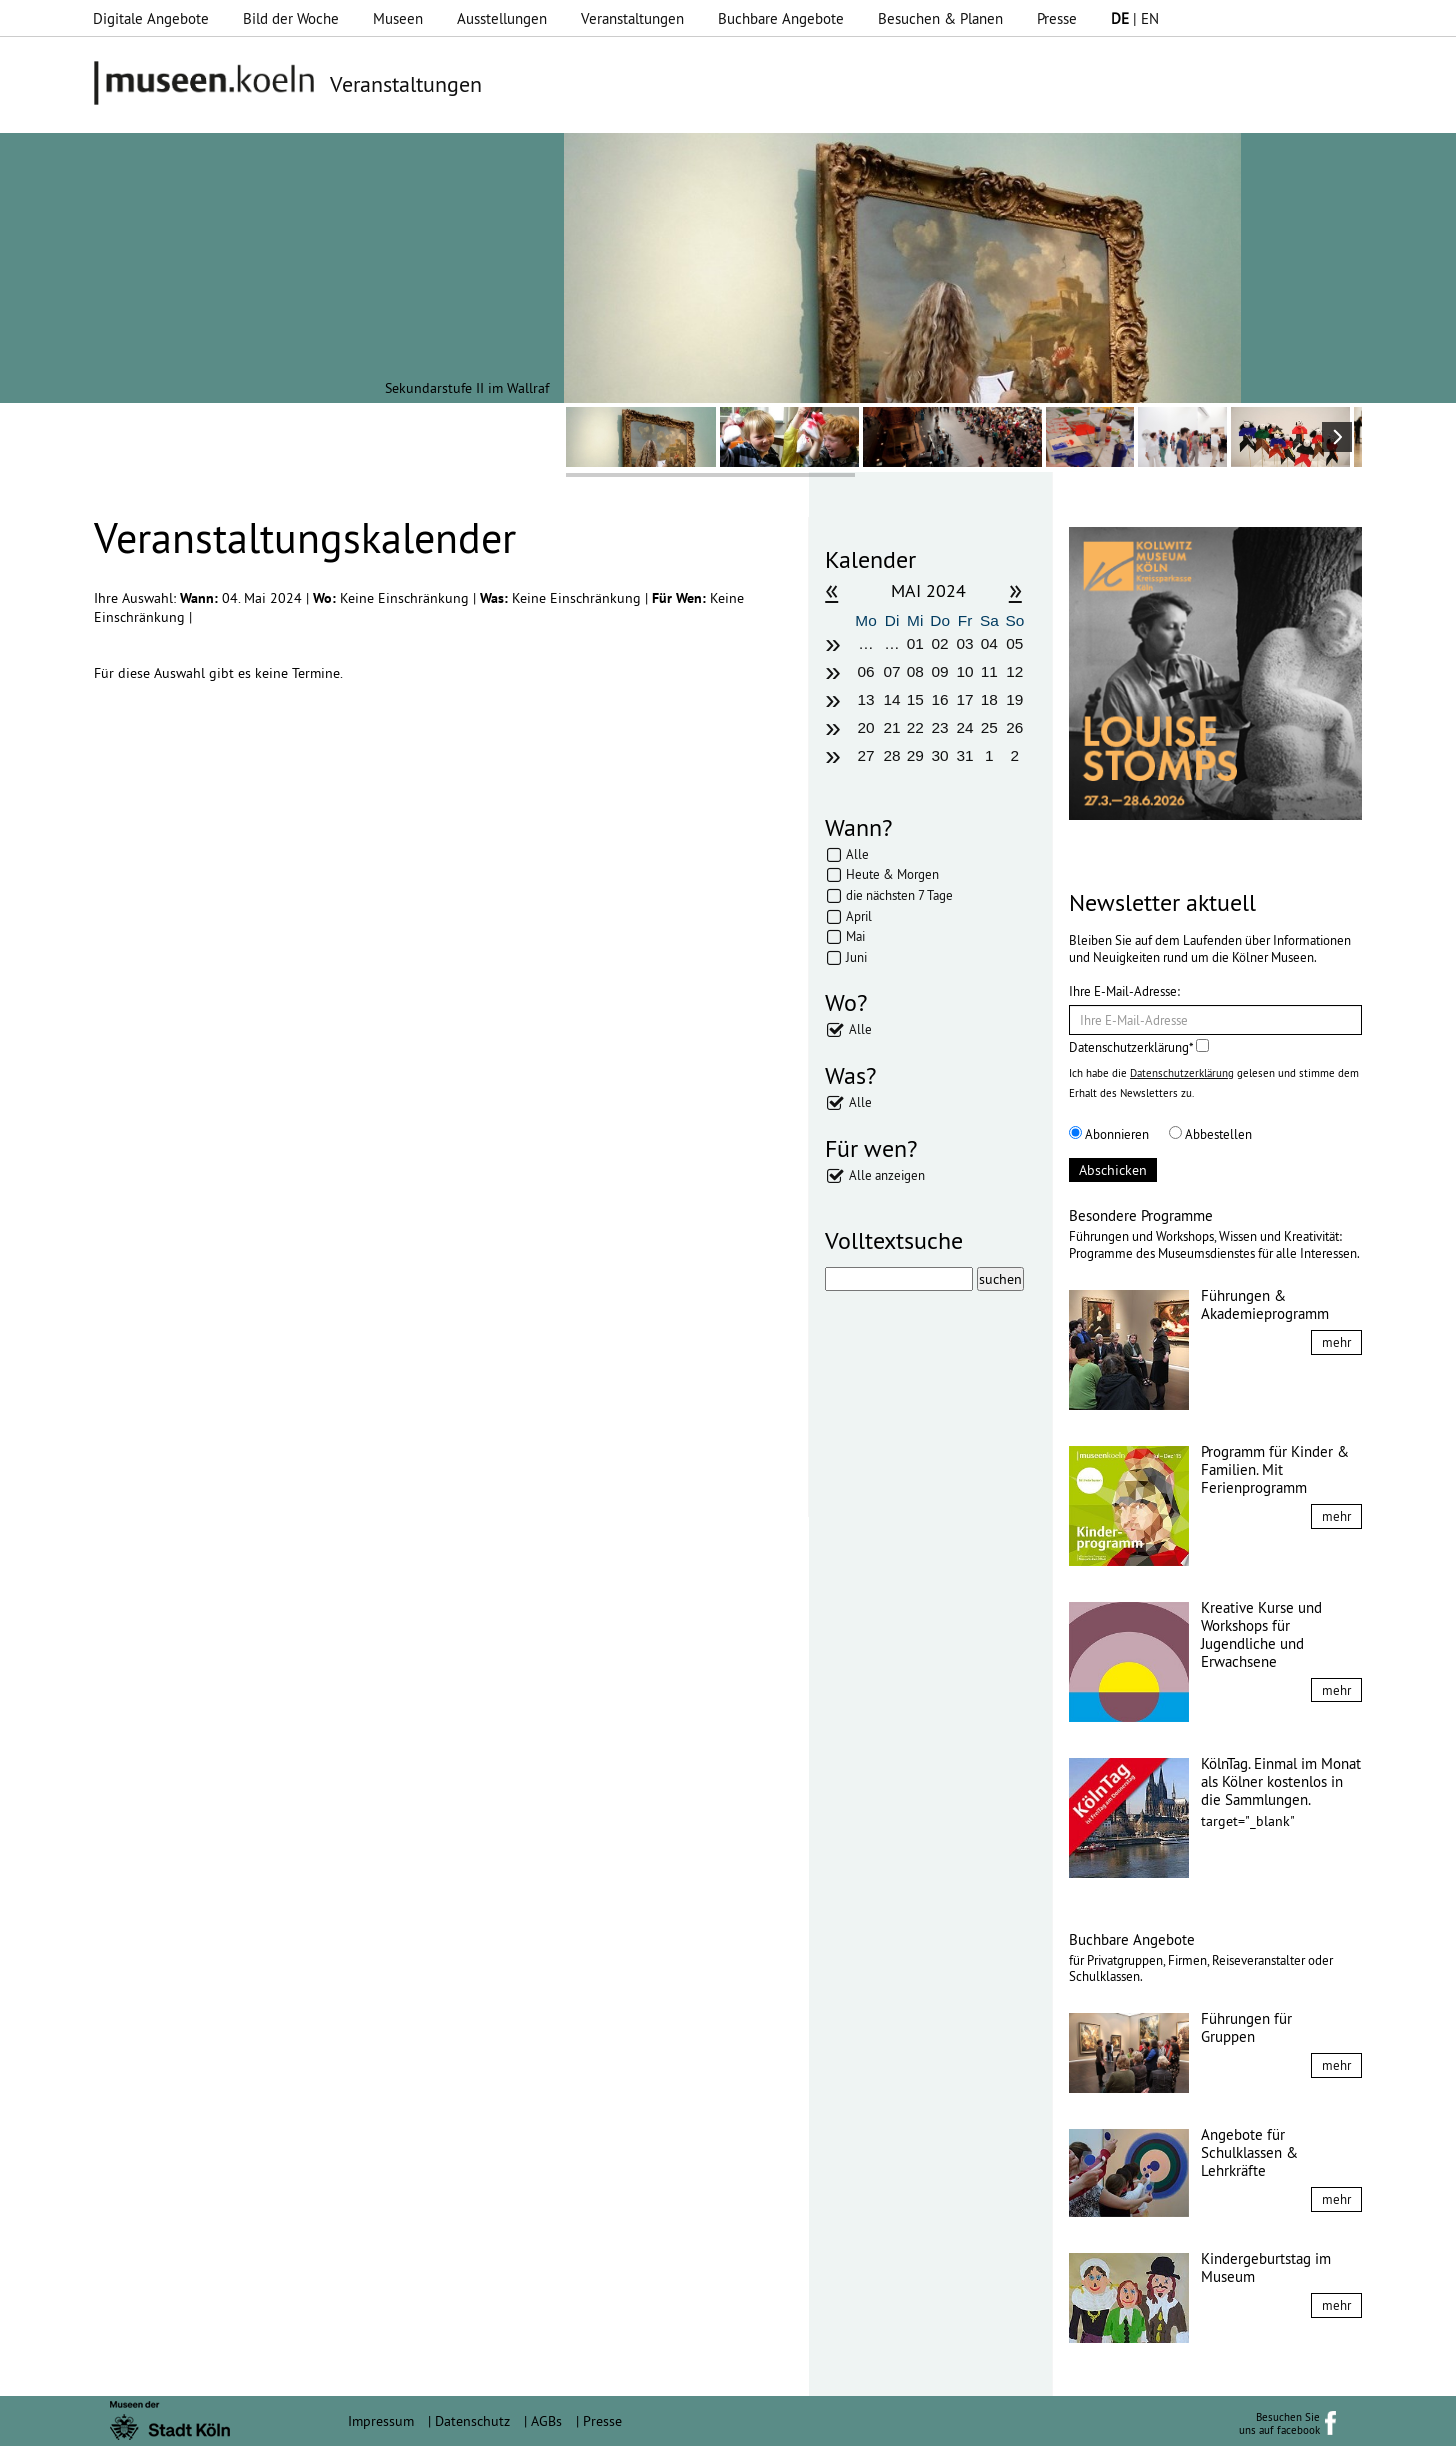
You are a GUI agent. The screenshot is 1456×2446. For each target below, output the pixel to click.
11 (989, 671)
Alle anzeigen (887, 1175)
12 (1014, 671)
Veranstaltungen (632, 18)
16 (940, 699)
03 (964, 643)
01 (915, 643)
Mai (855, 936)
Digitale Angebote (151, 18)
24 (964, 727)
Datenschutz (472, 2421)
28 (892, 755)
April (859, 916)
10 (964, 671)
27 (865, 755)
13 (865, 699)
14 (892, 699)
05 (1014, 643)
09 (940, 671)
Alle (857, 854)
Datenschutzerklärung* (1139, 1047)
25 (989, 727)
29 (915, 755)
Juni (856, 957)
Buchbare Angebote (781, 18)
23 (940, 727)
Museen (398, 18)
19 (1014, 699)
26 (1014, 727)
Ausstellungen (502, 18)
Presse (1057, 18)
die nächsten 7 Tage (899, 895)
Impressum (381, 2421)
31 (964, 755)
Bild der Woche (291, 18)
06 (865, 671)
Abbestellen (1210, 1134)
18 (989, 699)
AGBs (546, 2421)
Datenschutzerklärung (1182, 1073)
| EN (1135, 18)
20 (865, 727)
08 (915, 671)
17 (964, 699)
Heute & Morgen (892, 874)
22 (915, 727)
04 (989, 643)
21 (892, 727)
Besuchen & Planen (940, 18)
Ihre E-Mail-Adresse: (1124, 991)
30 (940, 755)
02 (940, 643)
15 (915, 699)
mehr (1336, 1342)
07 (892, 671)
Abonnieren (1109, 1134)
